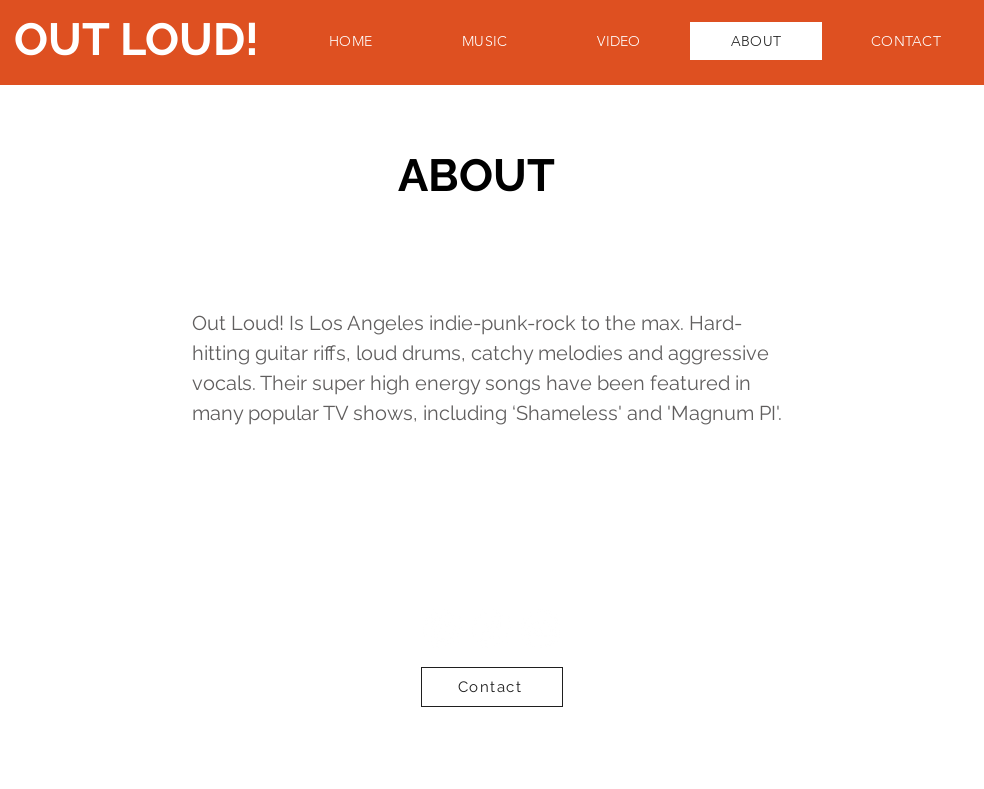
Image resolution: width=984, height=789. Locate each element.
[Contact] (492, 687)
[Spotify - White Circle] (442, 628)
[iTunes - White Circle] (491, 628)
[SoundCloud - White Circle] (540, 628)
